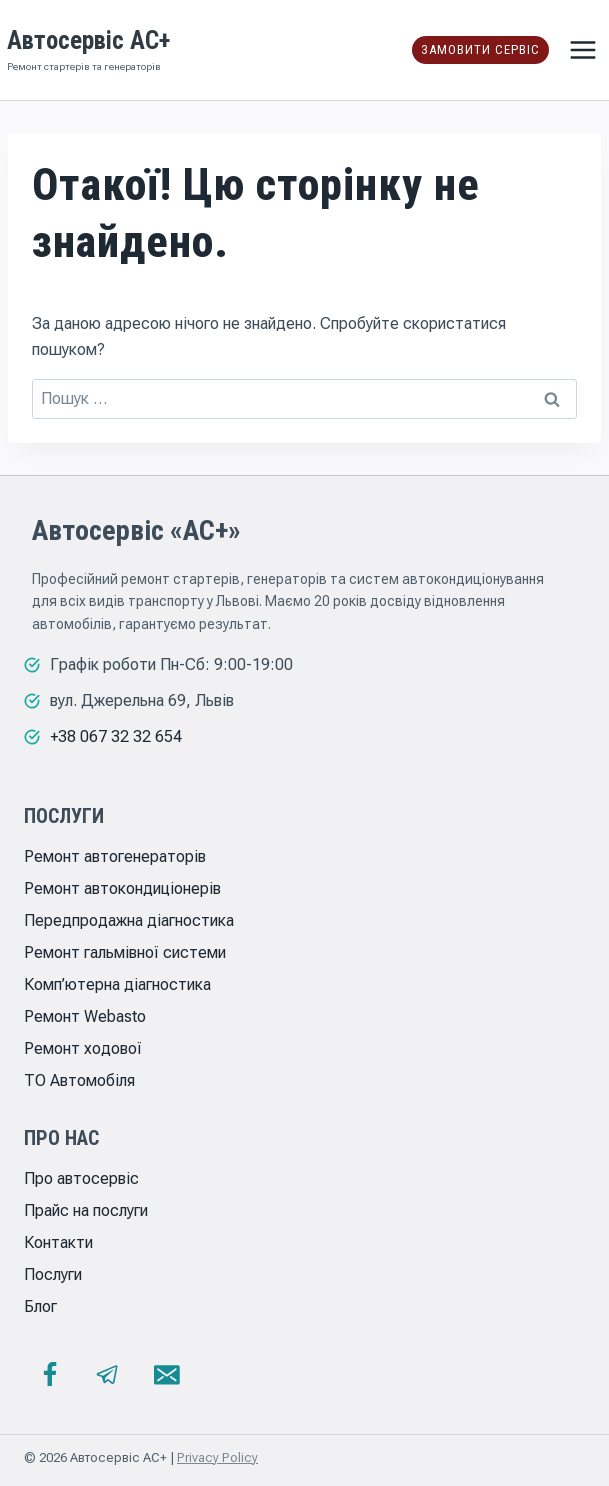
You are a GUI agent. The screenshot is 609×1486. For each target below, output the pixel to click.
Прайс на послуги (86, 1210)
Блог (40, 1306)
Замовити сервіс (480, 49)
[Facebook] (50, 1375)
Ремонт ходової (83, 1048)
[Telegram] (108, 1375)
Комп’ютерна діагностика (117, 984)
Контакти (58, 1242)
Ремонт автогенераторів (115, 856)
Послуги (53, 1274)
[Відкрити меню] (582, 49)
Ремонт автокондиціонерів (122, 888)
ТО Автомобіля (79, 1080)
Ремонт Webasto (85, 1016)
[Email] (167, 1375)
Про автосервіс (81, 1178)
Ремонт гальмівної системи (125, 952)
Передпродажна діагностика (129, 920)
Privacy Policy (217, 1457)
